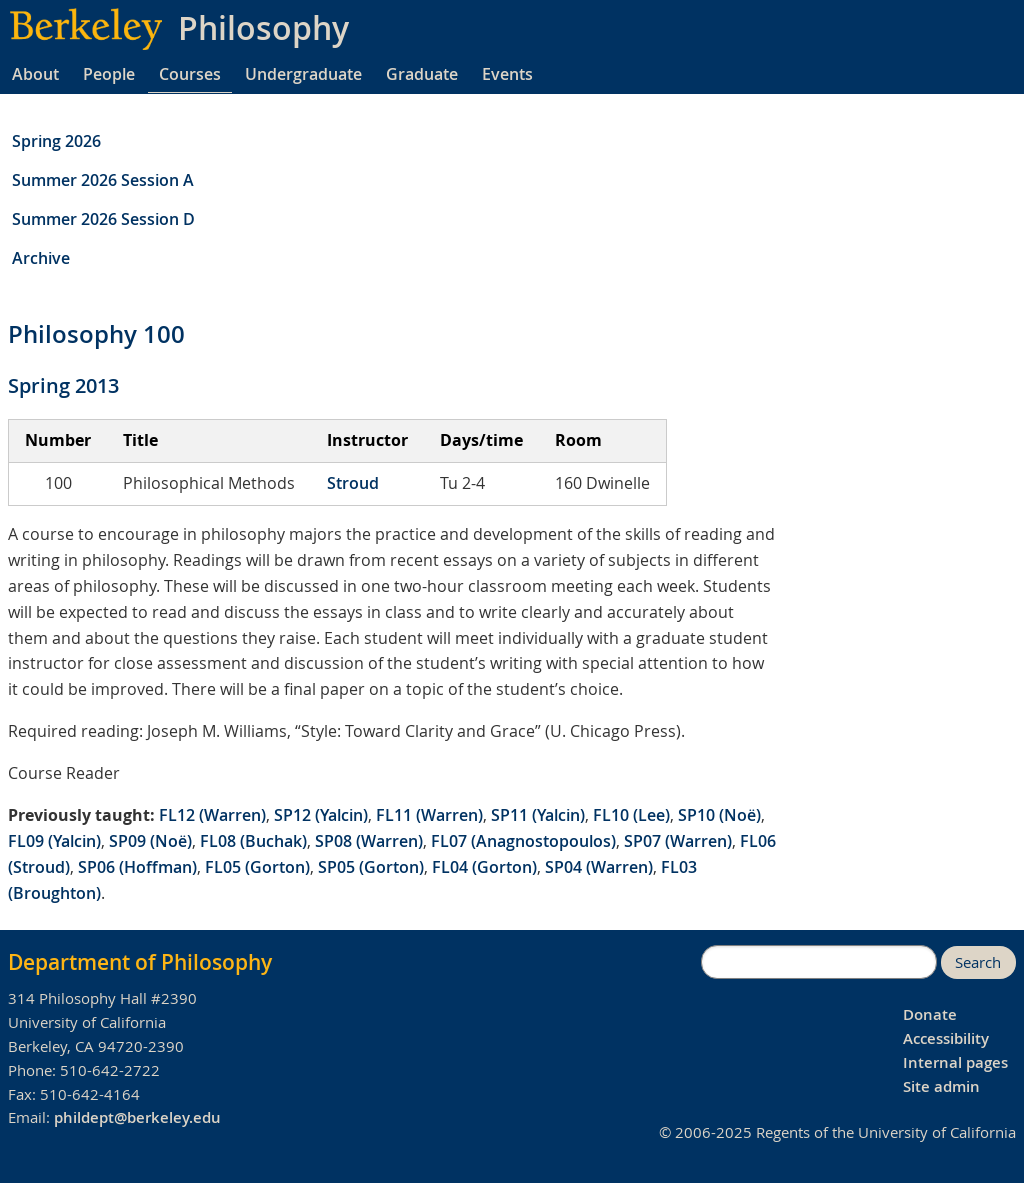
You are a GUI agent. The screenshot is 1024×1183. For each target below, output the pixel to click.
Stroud (353, 483)
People (109, 74)
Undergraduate (303, 74)
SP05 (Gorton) (371, 867)
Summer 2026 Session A (103, 180)
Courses (190, 74)
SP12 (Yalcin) (321, 815)
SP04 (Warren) (599, 867)
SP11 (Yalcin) (538, 815)
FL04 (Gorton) (484, 867)
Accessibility (946, 1038)
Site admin (941, 1086)
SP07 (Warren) (678, 841)
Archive (41, 258)
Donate (930, 1014)
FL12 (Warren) (212, 815)
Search (978, 962)
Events (507, 74)
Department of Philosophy (140, 962)
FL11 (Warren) (429, 815)
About (35, 74)
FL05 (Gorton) (257, 867)
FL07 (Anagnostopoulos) (523, 841)
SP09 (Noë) (150, 841)
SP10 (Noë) (719, 815)
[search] (819, 962)
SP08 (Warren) (369, 841)
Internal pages (955, 1062)
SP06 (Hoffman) (137, 867)
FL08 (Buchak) (253, 841)
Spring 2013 (63, 385)
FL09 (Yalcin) (54, 841)
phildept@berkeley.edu (137, 1117)
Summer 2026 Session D (103, 219)
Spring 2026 (56, 141)
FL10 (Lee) (631, 815)
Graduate (422, 74)
